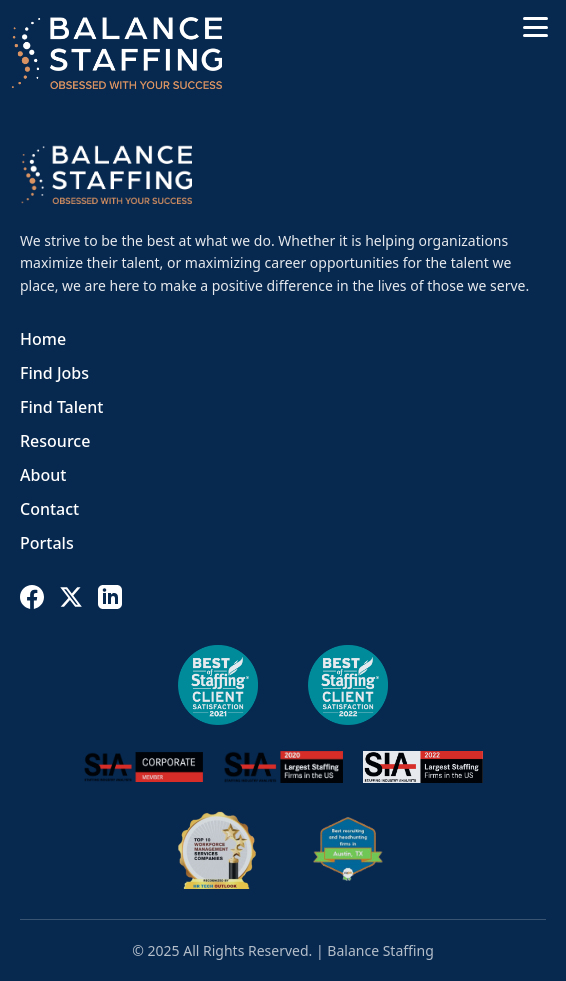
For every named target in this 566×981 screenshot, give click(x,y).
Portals (47, 543)
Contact (49, 509)
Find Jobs (54, 373)
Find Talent (61, 407)
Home (43, 339)
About (43, 475)
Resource (55, 441)
